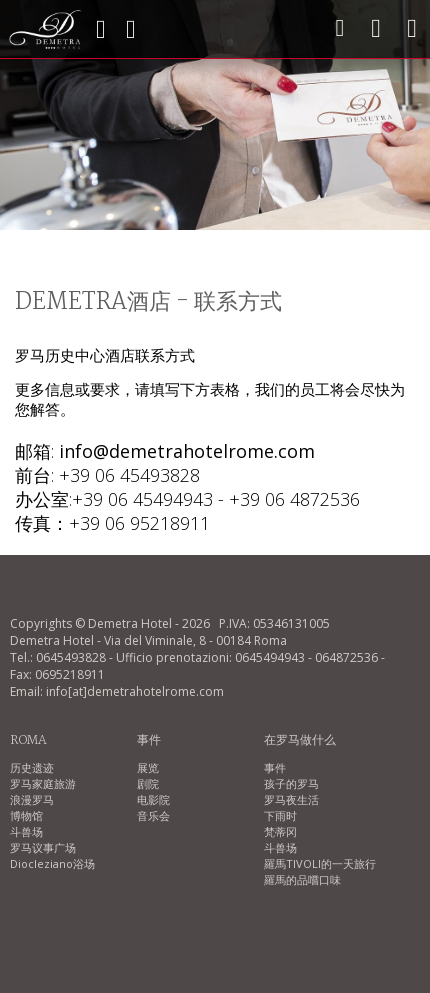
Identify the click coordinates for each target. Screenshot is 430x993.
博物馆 (26, 815)
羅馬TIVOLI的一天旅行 (320, 863)
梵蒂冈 (280, 831)
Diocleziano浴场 (52, 863)
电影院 (153, 799)
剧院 (148, 783)
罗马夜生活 (291, 799)
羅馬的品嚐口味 (302, 879)
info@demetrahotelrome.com (187, 451)
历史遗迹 (32, 767)
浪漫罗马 (32, 799)
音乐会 (153, 815)
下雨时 (280, 815)
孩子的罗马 (291, 783)
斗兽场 (26, 831)
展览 (148, 767)
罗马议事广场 (43, 847)
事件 (275, 767)
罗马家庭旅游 (43, 783)
